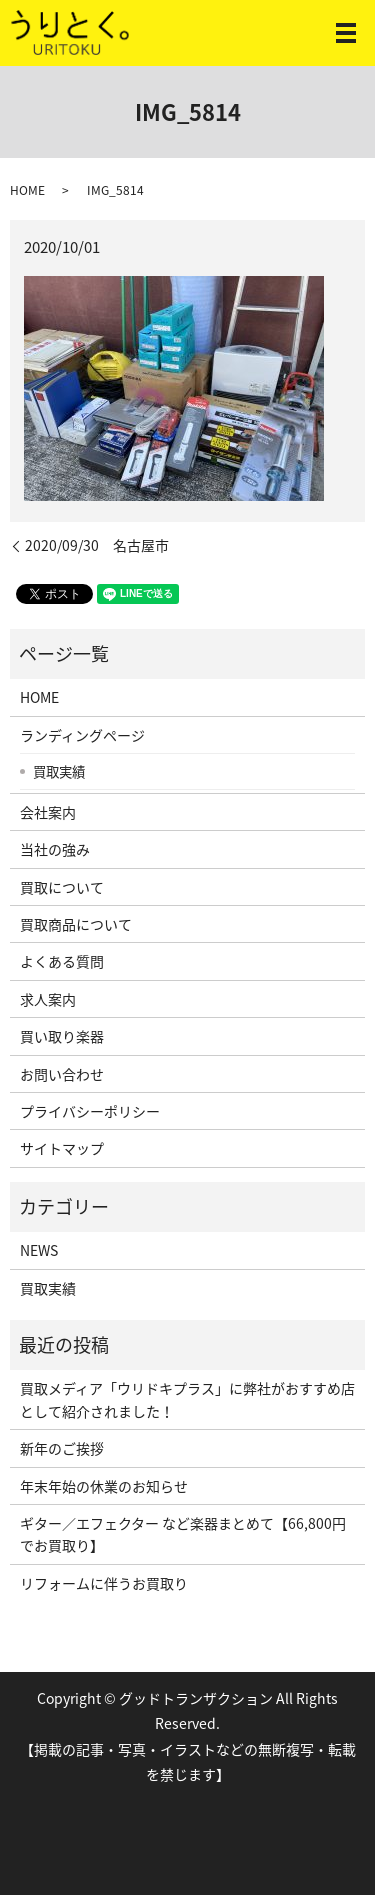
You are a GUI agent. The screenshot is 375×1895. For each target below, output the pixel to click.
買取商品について (76, 924)
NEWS (39, 1250)
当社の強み (55, 849)
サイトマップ (62, 1148)
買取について (62, 887)
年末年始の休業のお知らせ (104, 1486)
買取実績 (59, 771)
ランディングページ (82, 735)
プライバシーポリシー (90, 1111)
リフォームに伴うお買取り (104, 1583)
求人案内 (48, 999)
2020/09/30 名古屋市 (97, 545)
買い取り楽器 (62, 1036)
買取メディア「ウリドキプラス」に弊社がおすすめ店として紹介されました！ (187, 1399)
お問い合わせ (62, 1074)
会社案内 (48, 812)
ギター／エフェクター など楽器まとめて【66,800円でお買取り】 (183, 1534)
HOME (27, 190)
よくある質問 (62, 961)
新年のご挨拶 (62, 1448)
